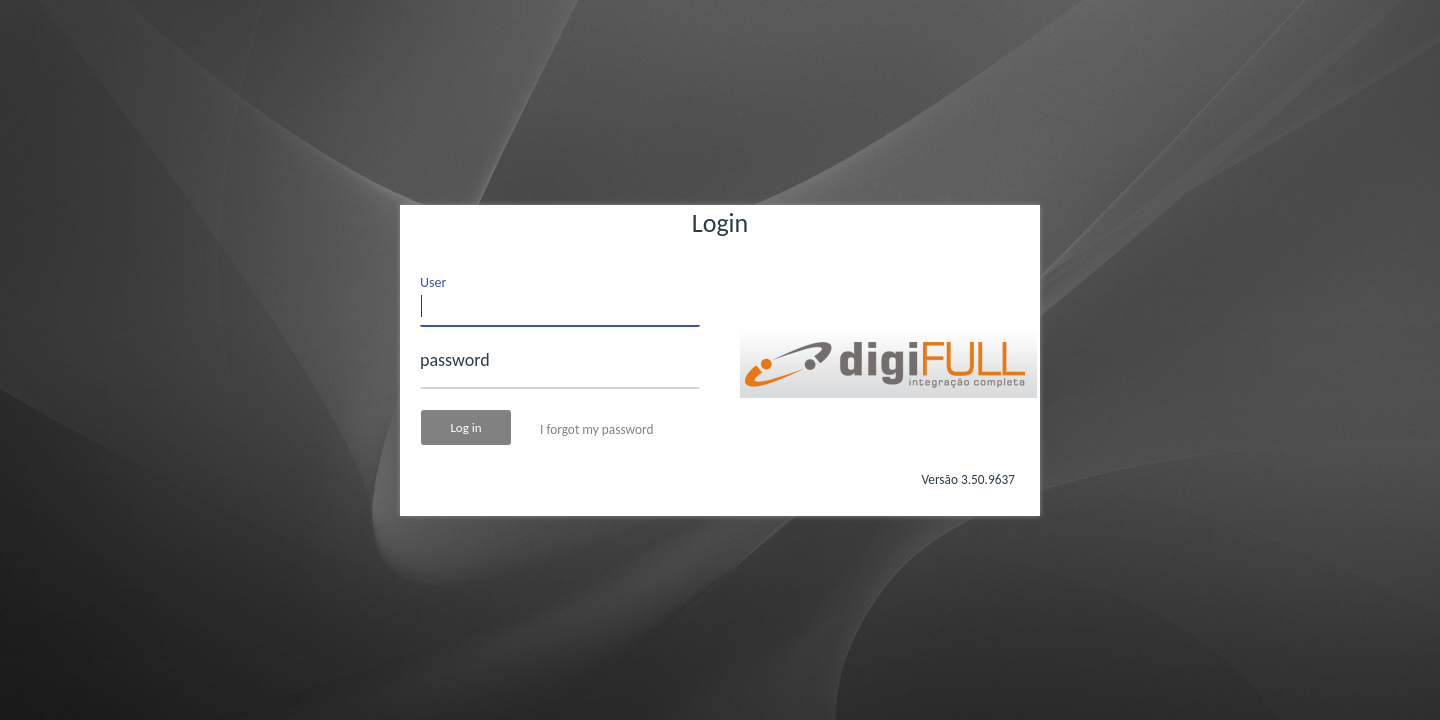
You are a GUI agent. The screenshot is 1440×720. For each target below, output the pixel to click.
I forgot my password (596, 429)
